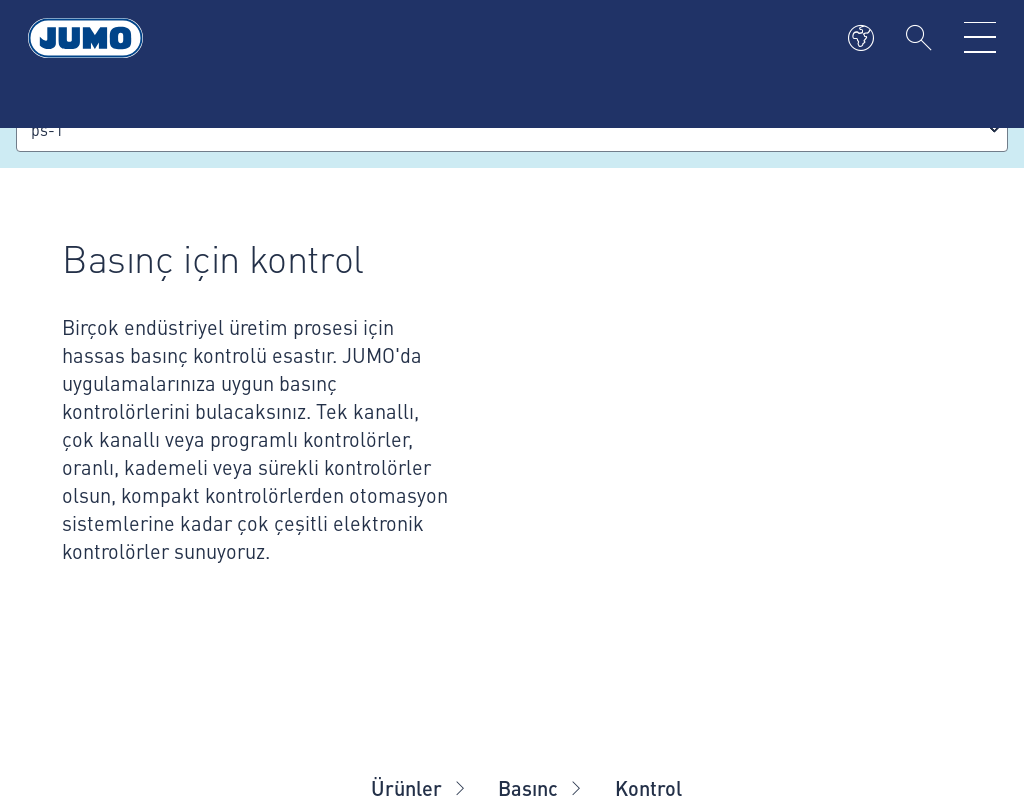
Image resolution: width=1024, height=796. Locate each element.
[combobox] (512, 129)
